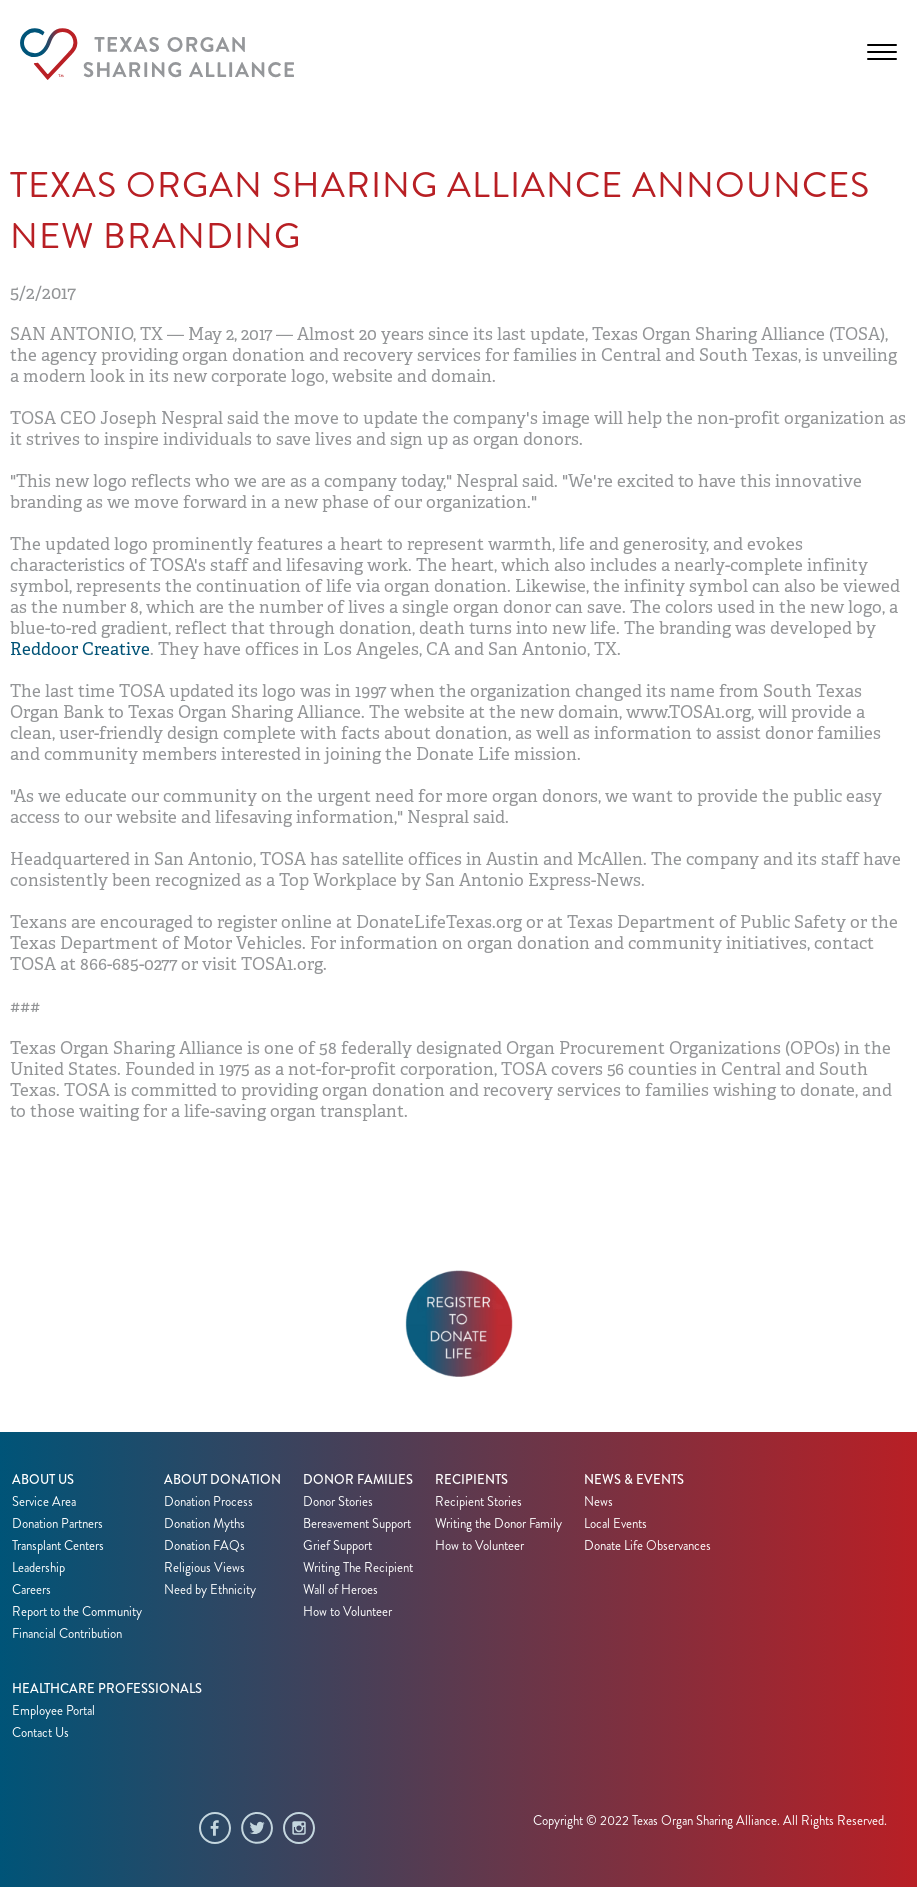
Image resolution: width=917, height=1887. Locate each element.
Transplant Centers (58, 1546)
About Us (43, 1480)
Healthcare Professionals (107, 1689)
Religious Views (204, 1568)
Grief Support (337, 1546)
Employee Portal (53, 1711)
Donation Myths (204, 1524)
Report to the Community (77, 1612)
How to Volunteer (347, 1612)
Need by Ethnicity (210, 1590)
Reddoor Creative (80, 649)
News (598, 1502)
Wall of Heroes (340, 1590)
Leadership (38, 1568)
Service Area (44, 1502)
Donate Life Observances (647, 1546)
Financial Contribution (67, 1634)
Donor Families (358, 1480)
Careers (31, 1590)
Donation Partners (57, 1524)
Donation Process (208, 1502)
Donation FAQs (204, 1546)
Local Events (615, 1524)
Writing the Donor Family (498, 1524)
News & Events (634, 1480)
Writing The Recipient (358, 1568)
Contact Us (40, 1733)
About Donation (222, 1480)
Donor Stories (338, 1502)
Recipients (471, 1480)
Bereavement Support (357, 1524)
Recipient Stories (478, 1502)
